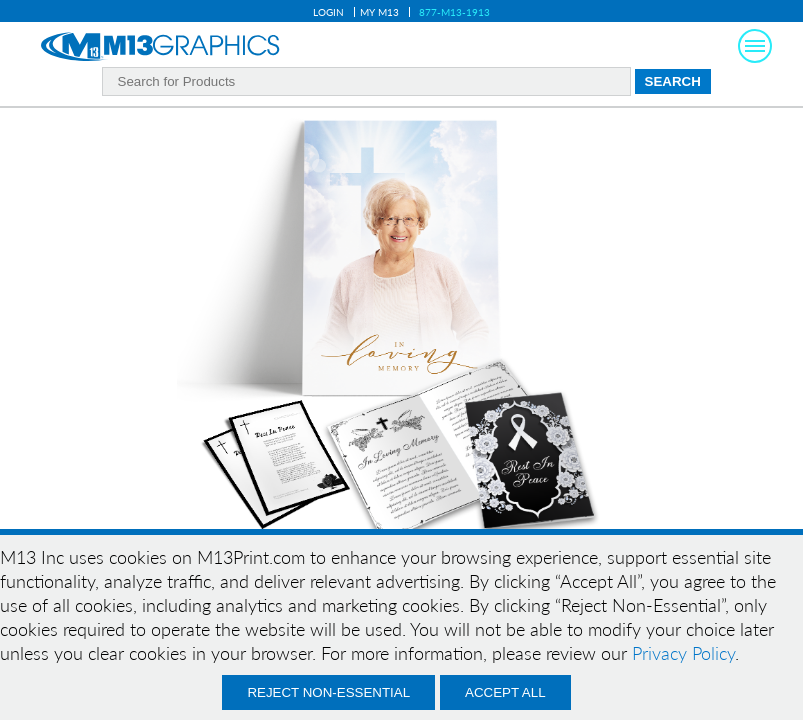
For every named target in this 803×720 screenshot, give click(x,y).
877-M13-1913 (454, 12)
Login (328, 12)
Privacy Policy (683, 653)
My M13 (379, 12)
